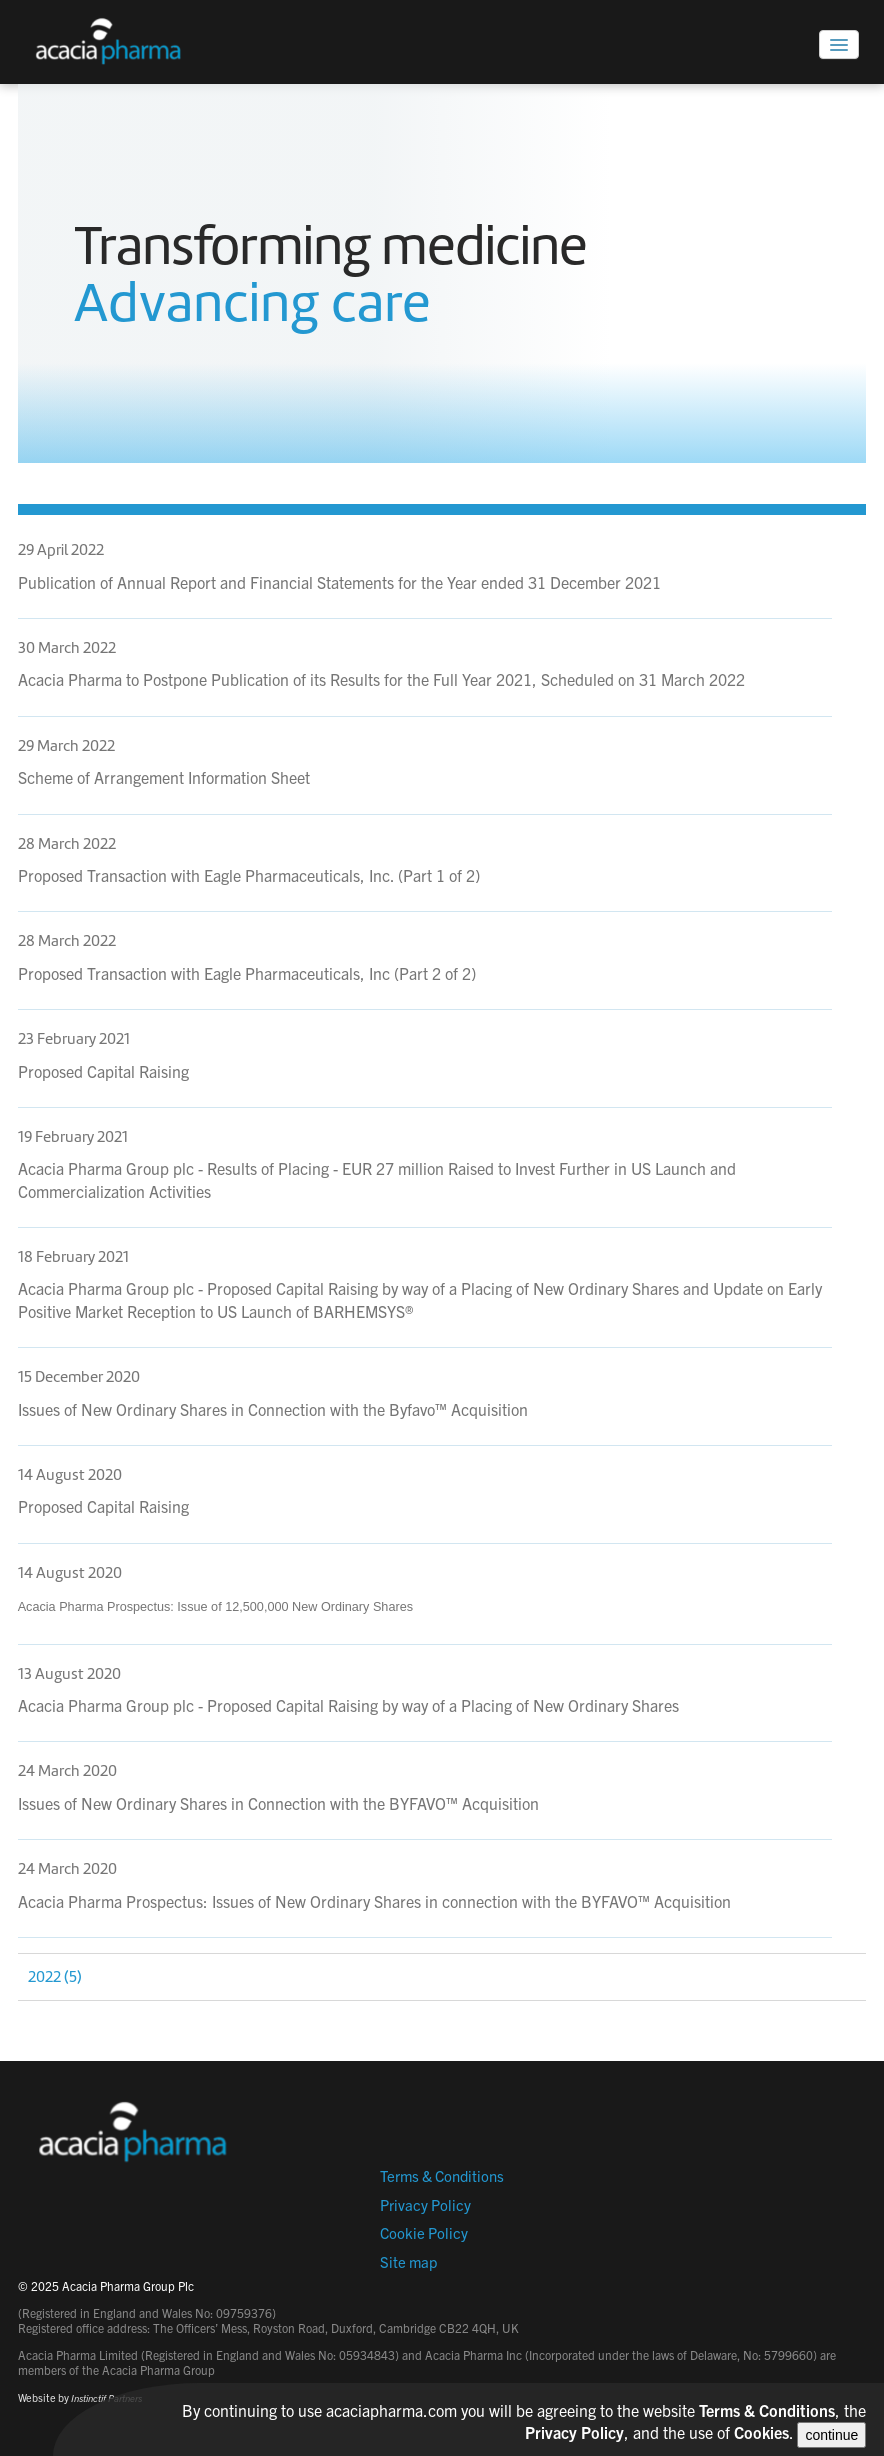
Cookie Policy (424, 2232)
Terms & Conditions (442, 2175)
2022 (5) (55, 1977)
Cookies (761, 2432)
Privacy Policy (425, 2204)
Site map (408, 2261)
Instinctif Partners (106, 2398)
